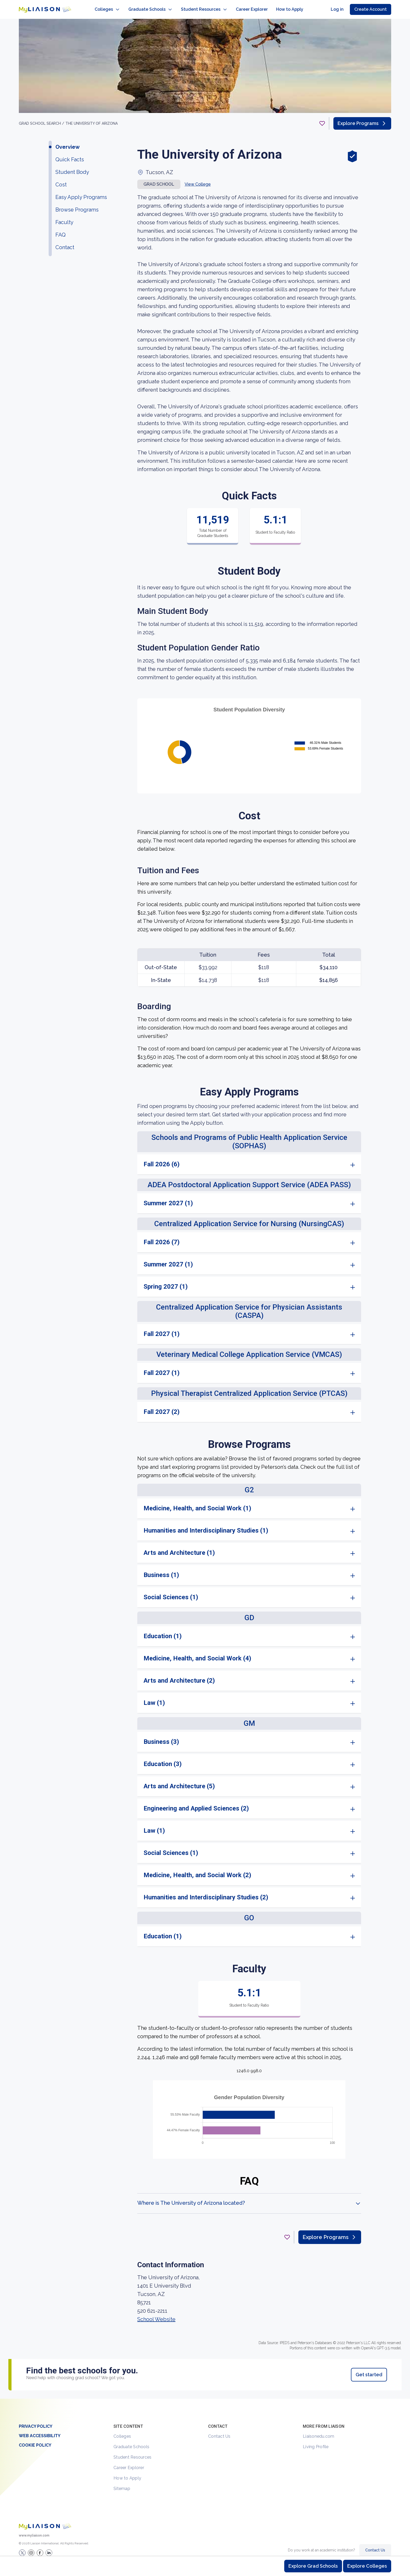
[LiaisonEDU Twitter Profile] (22, 2547)
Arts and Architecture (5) (179, 1781)
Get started (369, 2369)
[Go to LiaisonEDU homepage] (40, 6)
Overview (67, 142)
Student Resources (132, 2451)
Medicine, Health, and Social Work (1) (197, 1503)
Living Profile (316, 2441)
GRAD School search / (42, 118)
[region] (205, 1204)
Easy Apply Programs (81, 192)
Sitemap (121, 2483)
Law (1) (154, 1697)
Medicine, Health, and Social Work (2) (197, 1870)
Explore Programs (362, 118)
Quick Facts (69, 154)
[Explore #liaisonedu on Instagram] (31, 2547)
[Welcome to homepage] (45, 2521)
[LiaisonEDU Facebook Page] (40, 2547)
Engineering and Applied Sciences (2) (196, 1803)
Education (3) (163, 1758)
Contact (64, 242)
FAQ (60, 229)
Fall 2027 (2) (162, 1406)
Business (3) (161, 1736)
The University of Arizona (91, 118)
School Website (156, 2314)
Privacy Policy (35, 2421)
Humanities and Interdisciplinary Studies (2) (206, 1892)
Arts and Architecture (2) (179, 1675)
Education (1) (163, 1631)
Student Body (72, 167)
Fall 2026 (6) (162, 1159)
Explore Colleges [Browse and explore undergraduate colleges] (367, 2566)
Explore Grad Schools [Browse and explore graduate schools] (313, 2566)
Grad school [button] (159, 178)
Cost (61, 179)
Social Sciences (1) (171, 1592)
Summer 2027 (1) (168, 1198)
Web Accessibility (39, 2430)
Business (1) (161, 1569)
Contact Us (219, 2431)
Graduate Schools (131, 2441)
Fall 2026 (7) (162, 1237)
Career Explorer (128, 2462)
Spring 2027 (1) (166, 1281)
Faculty (64, 217)
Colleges (122, 2431)
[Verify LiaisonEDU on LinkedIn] (48, 2547)
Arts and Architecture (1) (179, 1547)
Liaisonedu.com (318, 2431)
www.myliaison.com (34, 2530)
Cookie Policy (35, 2439)
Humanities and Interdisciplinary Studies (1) (206, 1525)
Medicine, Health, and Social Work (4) (197, 1653)
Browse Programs (77, 204)
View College (198, 178)
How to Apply (127, 2472)
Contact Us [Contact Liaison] (375, 2545)
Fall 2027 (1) (162, 1328)
